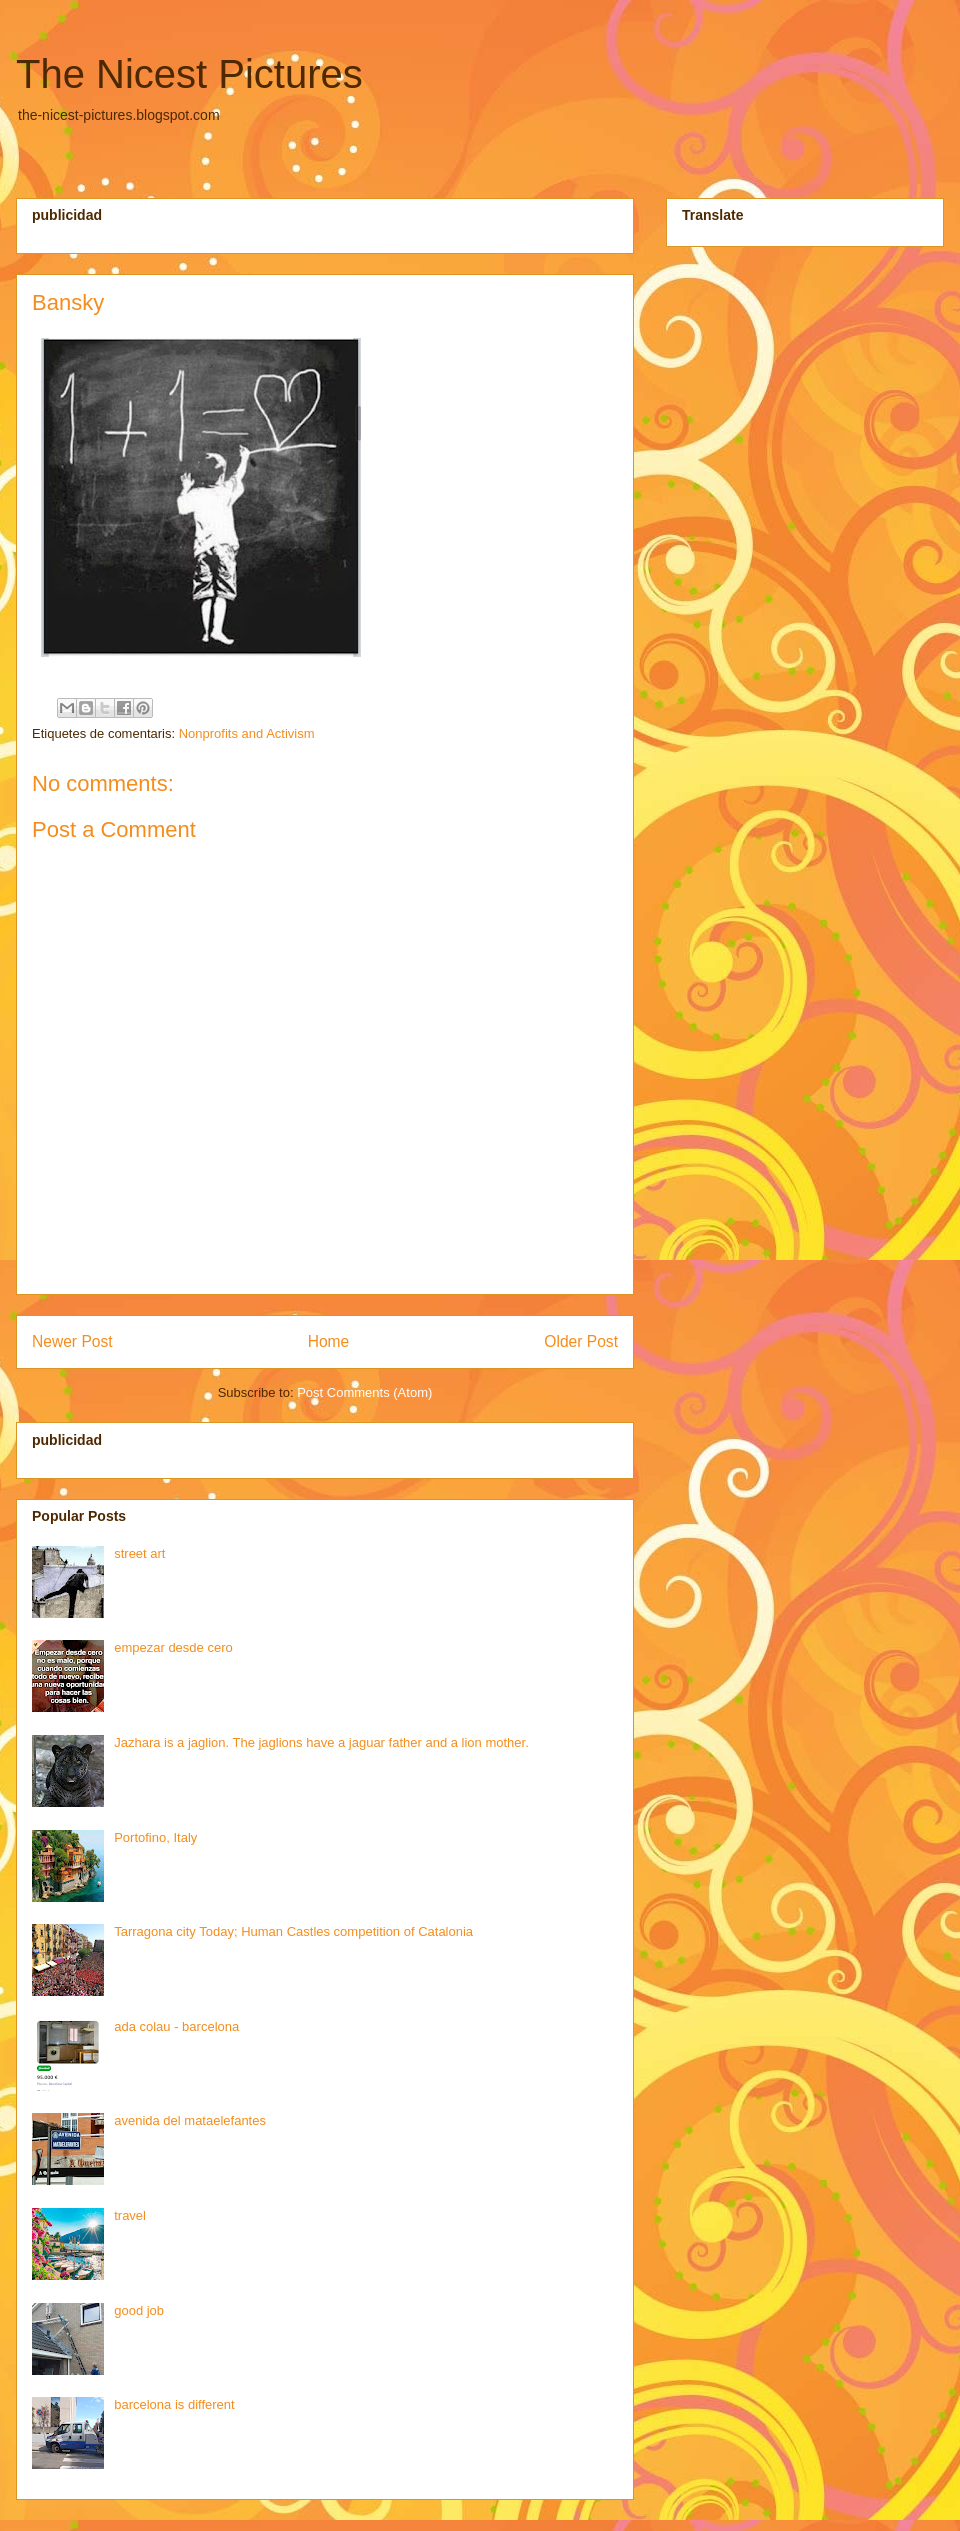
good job (139, 2310)
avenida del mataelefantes (190, 2120)
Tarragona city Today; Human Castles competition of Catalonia (293, 1931)
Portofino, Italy (155, 1837)
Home (329, 1341)
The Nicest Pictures (189, 74)
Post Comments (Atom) (364, 1392)
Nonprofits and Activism (247, 733)
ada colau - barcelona (176, 2026)
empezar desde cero (173, 1647)
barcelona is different (174, 2404)
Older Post (581, 1341)
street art (139, 1553)
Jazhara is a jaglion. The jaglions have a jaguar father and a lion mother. (321, 1742)
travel (130, 2215)
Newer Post (72, 1341)
